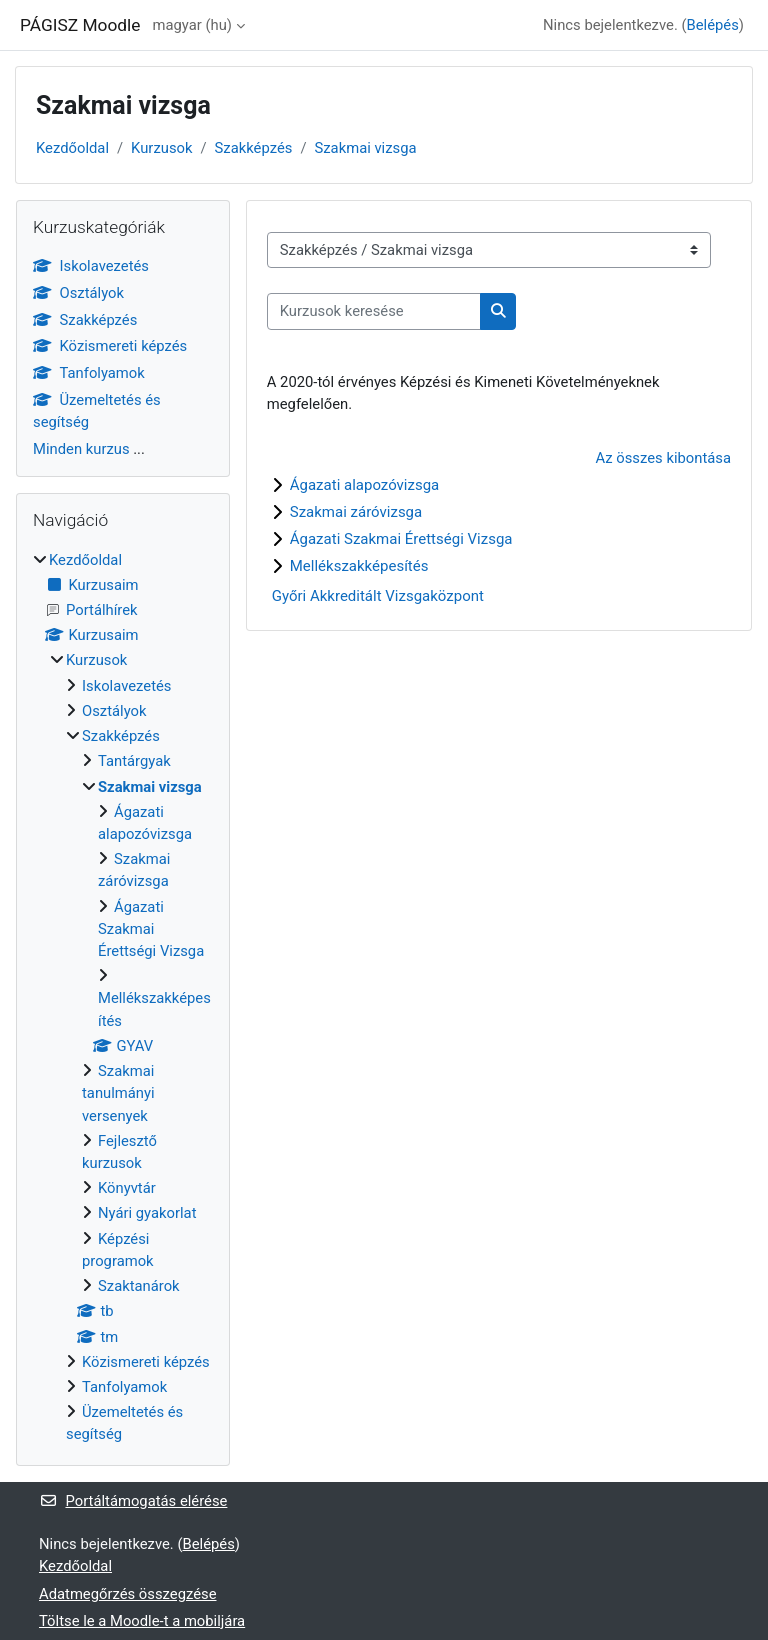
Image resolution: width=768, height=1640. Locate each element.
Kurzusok (161, 148)
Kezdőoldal (72, 148)
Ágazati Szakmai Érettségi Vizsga (401, 539)
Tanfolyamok (89, 373)
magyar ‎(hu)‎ (192, 25)
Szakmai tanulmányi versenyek (118, 1093)
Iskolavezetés (91, 266)
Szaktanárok (139, 1286)
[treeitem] (123, 997)
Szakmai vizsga (365, 148)
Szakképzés (254, 148)
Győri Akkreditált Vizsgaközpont (378, 596)
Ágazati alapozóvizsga (365, 485)
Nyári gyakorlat (147, 1213)
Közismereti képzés (110, 346)
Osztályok (78, 293)
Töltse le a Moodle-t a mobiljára (142, 1621)
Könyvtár (127, 1188)
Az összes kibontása (663, 458)
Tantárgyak (134, 761)
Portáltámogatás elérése (133, 1501)
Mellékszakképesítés (359, 566)
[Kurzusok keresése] (374, 311)
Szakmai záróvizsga (356, 512)
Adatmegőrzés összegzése (128, 1594)
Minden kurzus (81, 449)
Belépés (713, 25)
